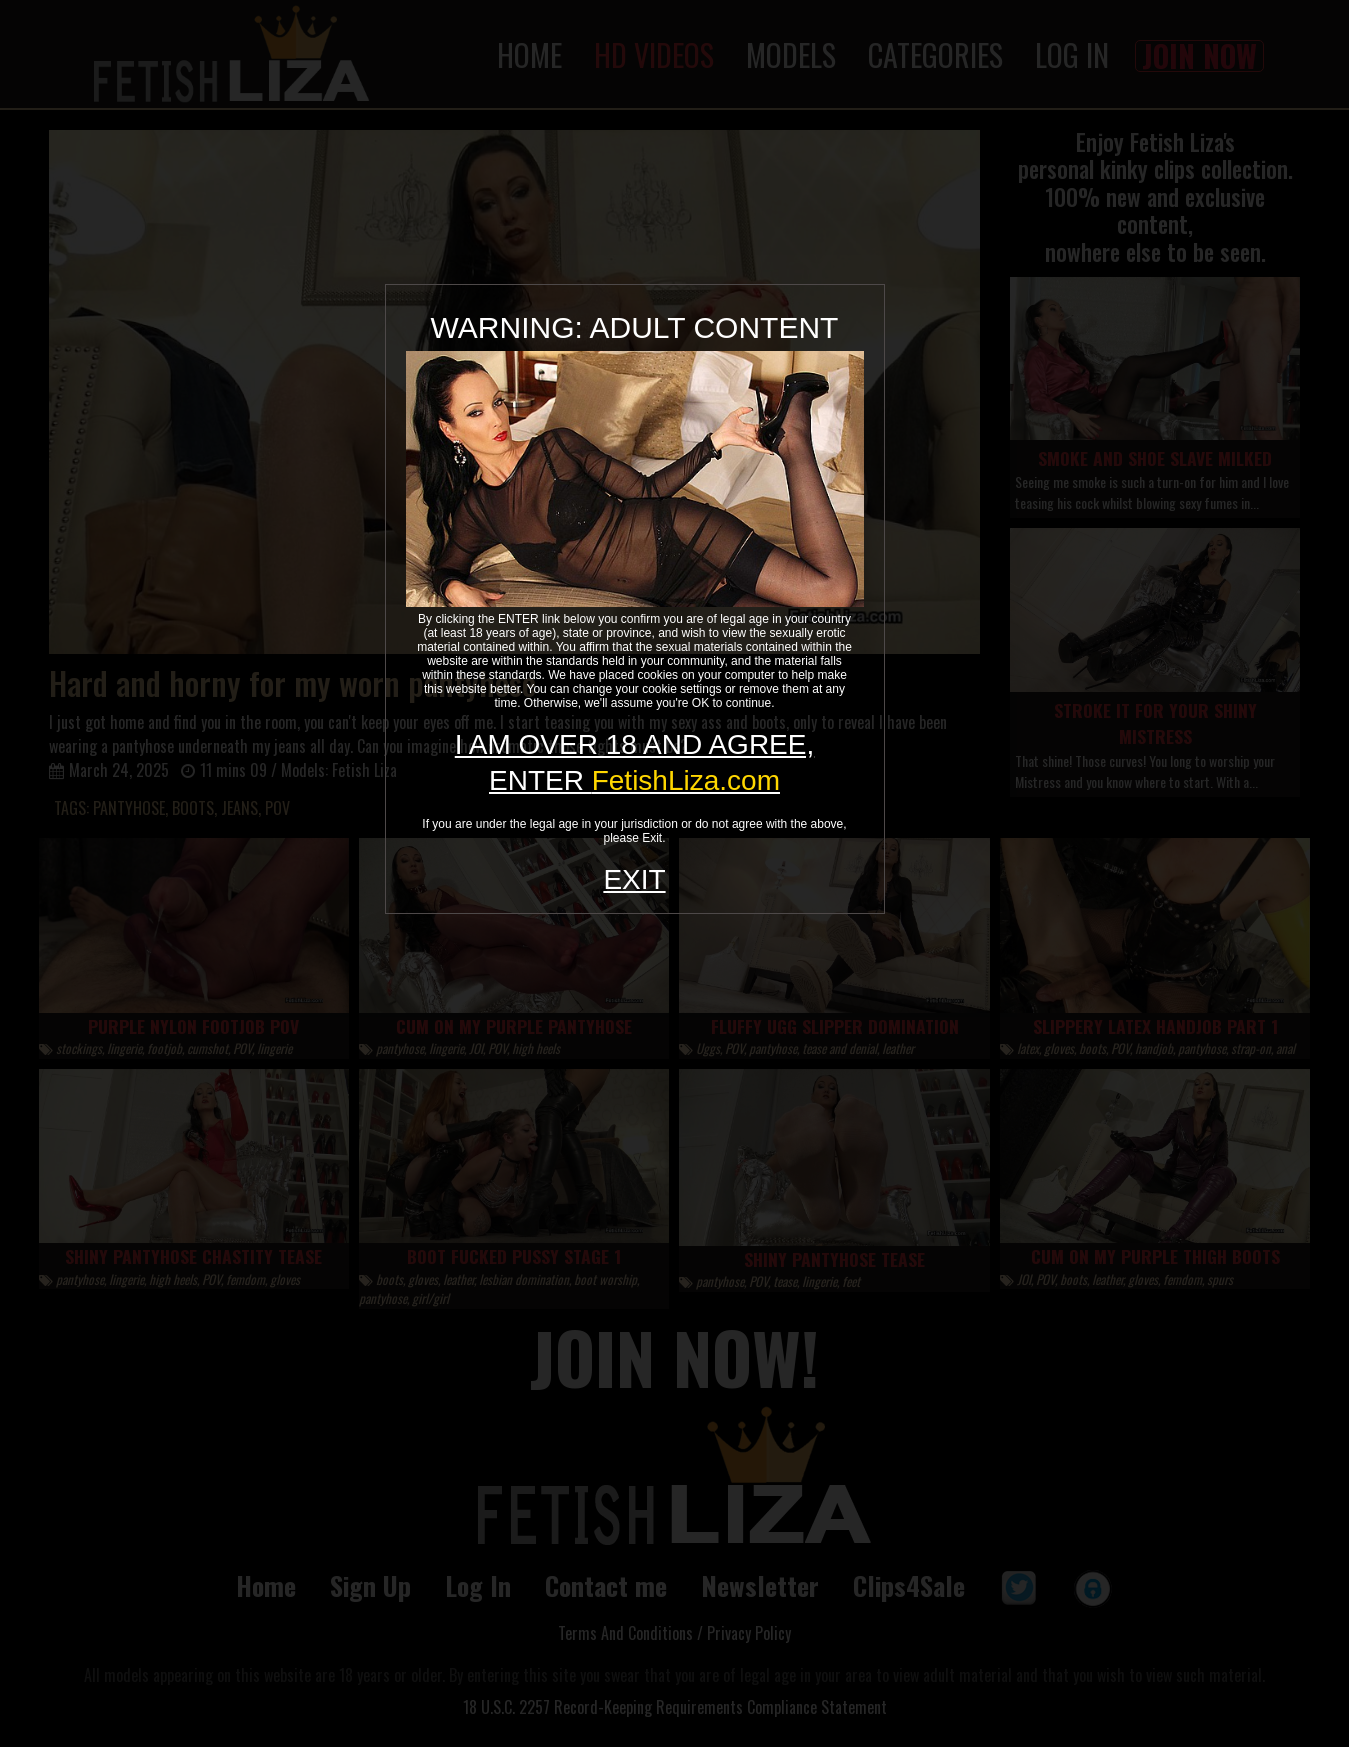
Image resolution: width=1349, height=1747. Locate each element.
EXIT (634, 879)
